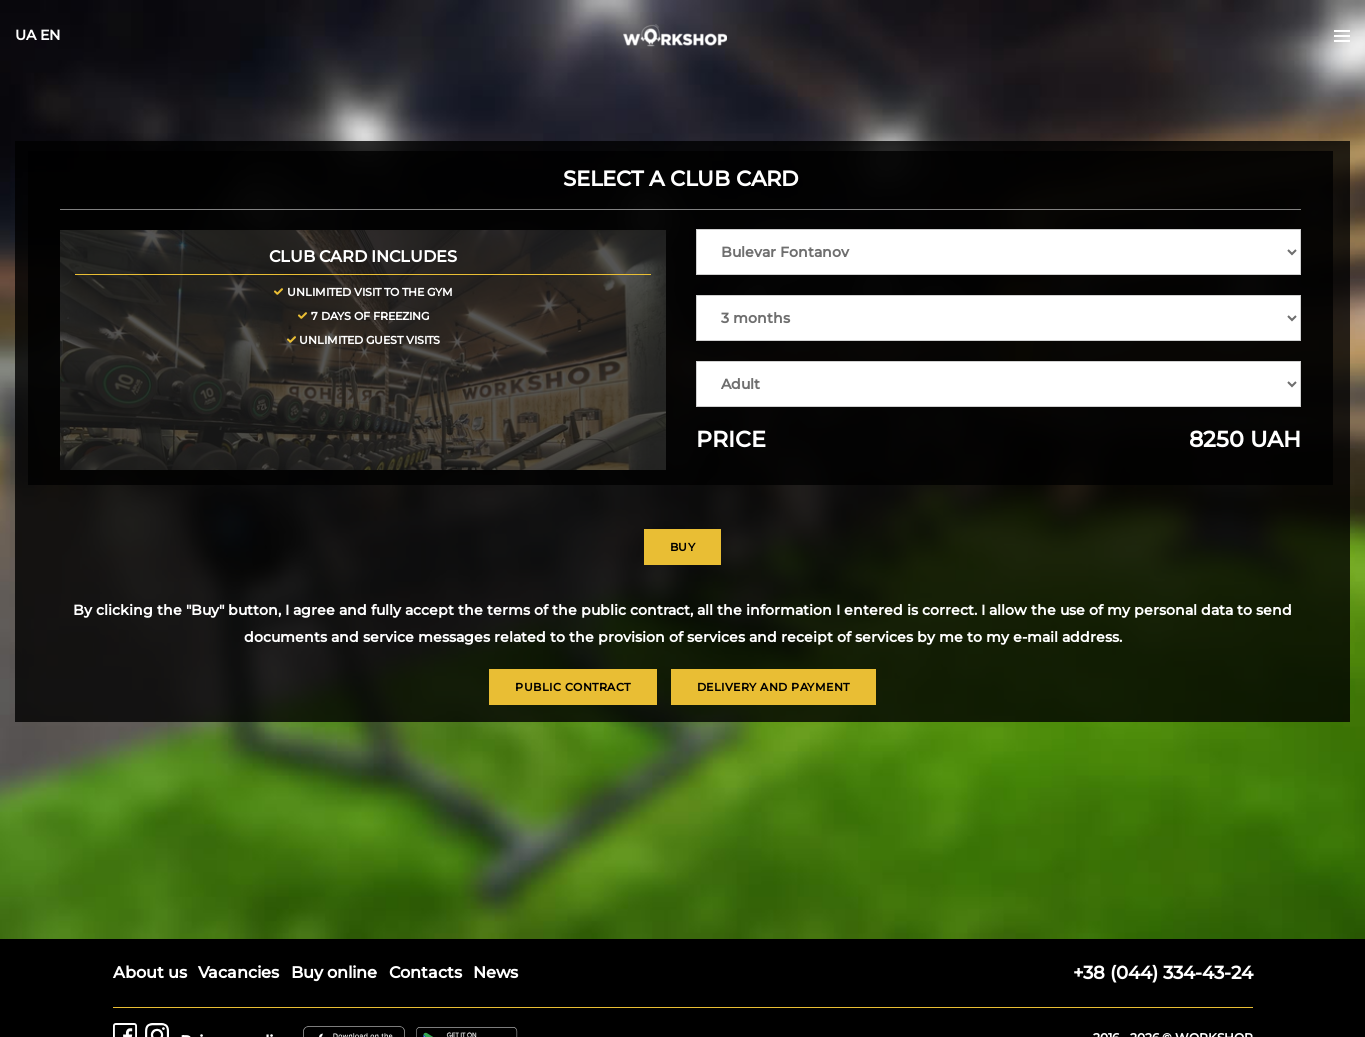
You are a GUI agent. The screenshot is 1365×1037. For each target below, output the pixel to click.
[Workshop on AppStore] (357, 1002)
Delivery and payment (773, 703)
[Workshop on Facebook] (125, 1002)
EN (83, 50)
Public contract (573, 703)
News (501, 933)
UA (58, 50)
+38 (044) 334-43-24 (1163, 934)
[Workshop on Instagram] (157, 1002)
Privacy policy (237, 1002)
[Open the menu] (1309, 51)
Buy (683, 562)
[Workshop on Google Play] (471, 1002)
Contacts (429, 933)
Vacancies (240, 933)
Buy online (337, 933)
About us (150, 933)
